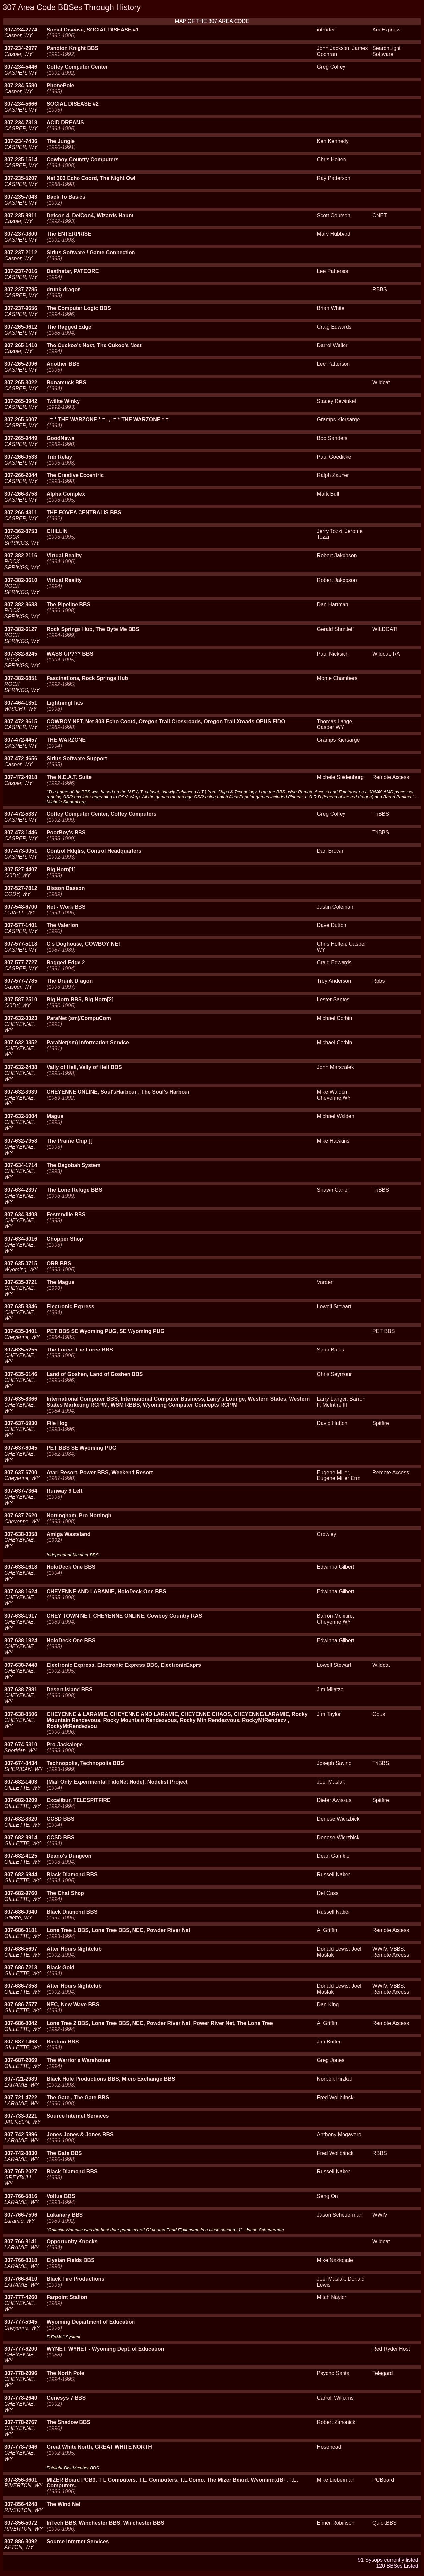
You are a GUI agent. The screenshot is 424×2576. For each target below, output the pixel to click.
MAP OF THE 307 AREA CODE (212, 21)
